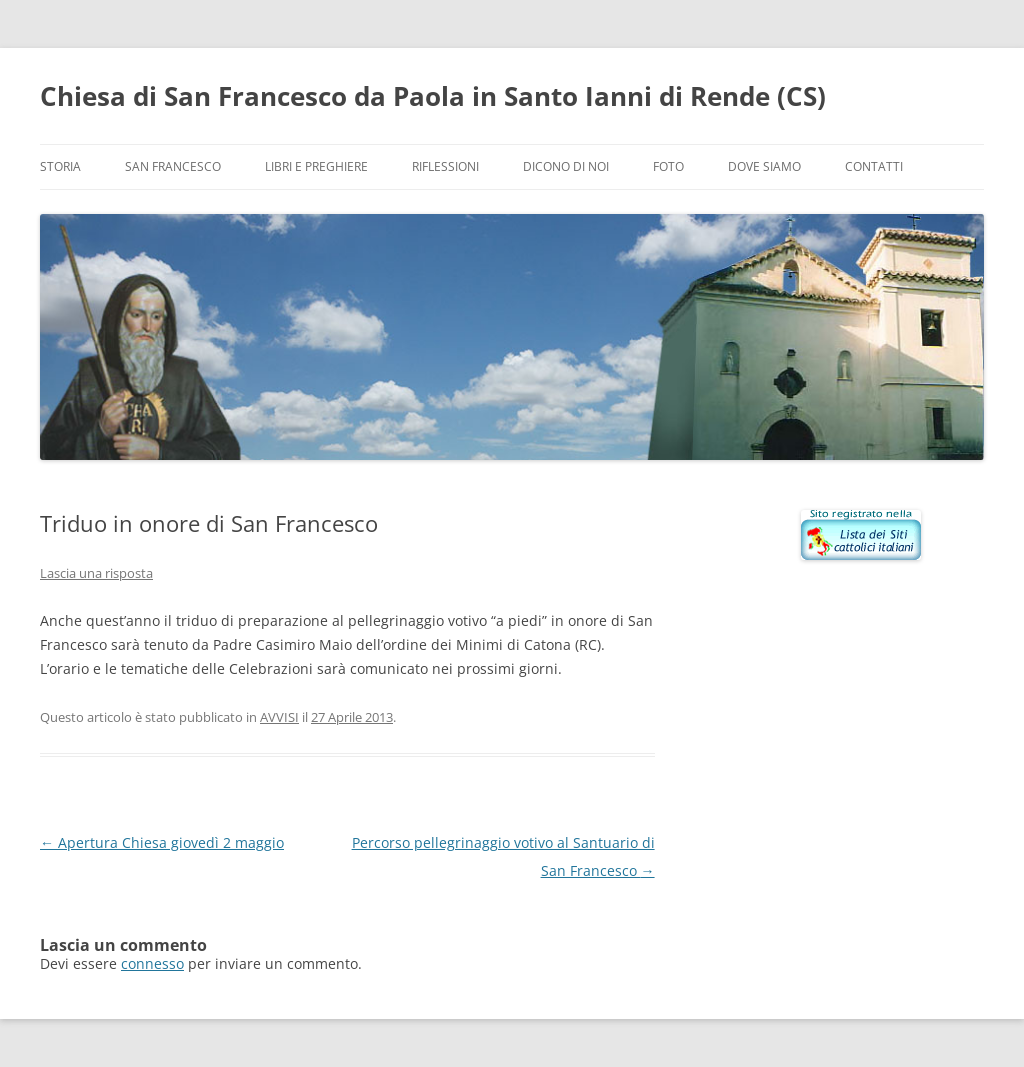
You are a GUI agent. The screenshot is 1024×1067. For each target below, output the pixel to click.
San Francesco (173, 166)
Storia (60, 166)
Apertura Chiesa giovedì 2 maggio (162, 842)
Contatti (874, 166)
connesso (152, 963)
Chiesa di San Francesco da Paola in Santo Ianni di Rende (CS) (433, 96)
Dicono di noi (566, 166)
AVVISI (279, 717)
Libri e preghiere (316, 166)
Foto (668, 166)
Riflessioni (445, 166)
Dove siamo (764, 166)
